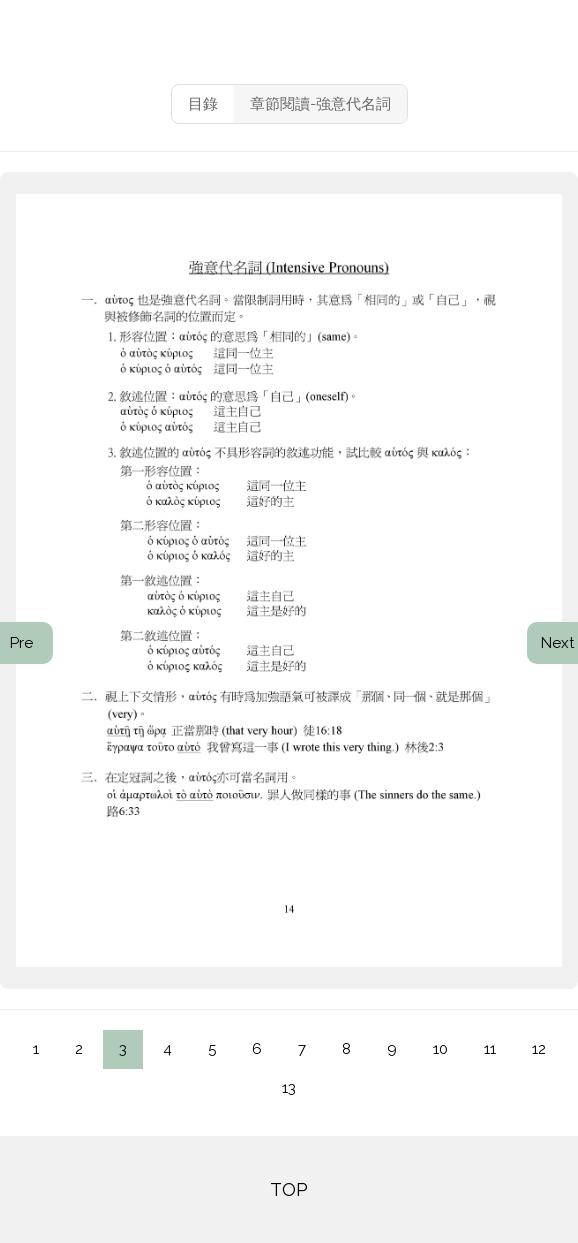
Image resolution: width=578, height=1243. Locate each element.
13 (289, 1088)
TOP (289, 1189)
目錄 (203, 104)
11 (490, 1049)
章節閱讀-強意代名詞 (320, 104)
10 (440, 1049)
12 (539, 1049)
